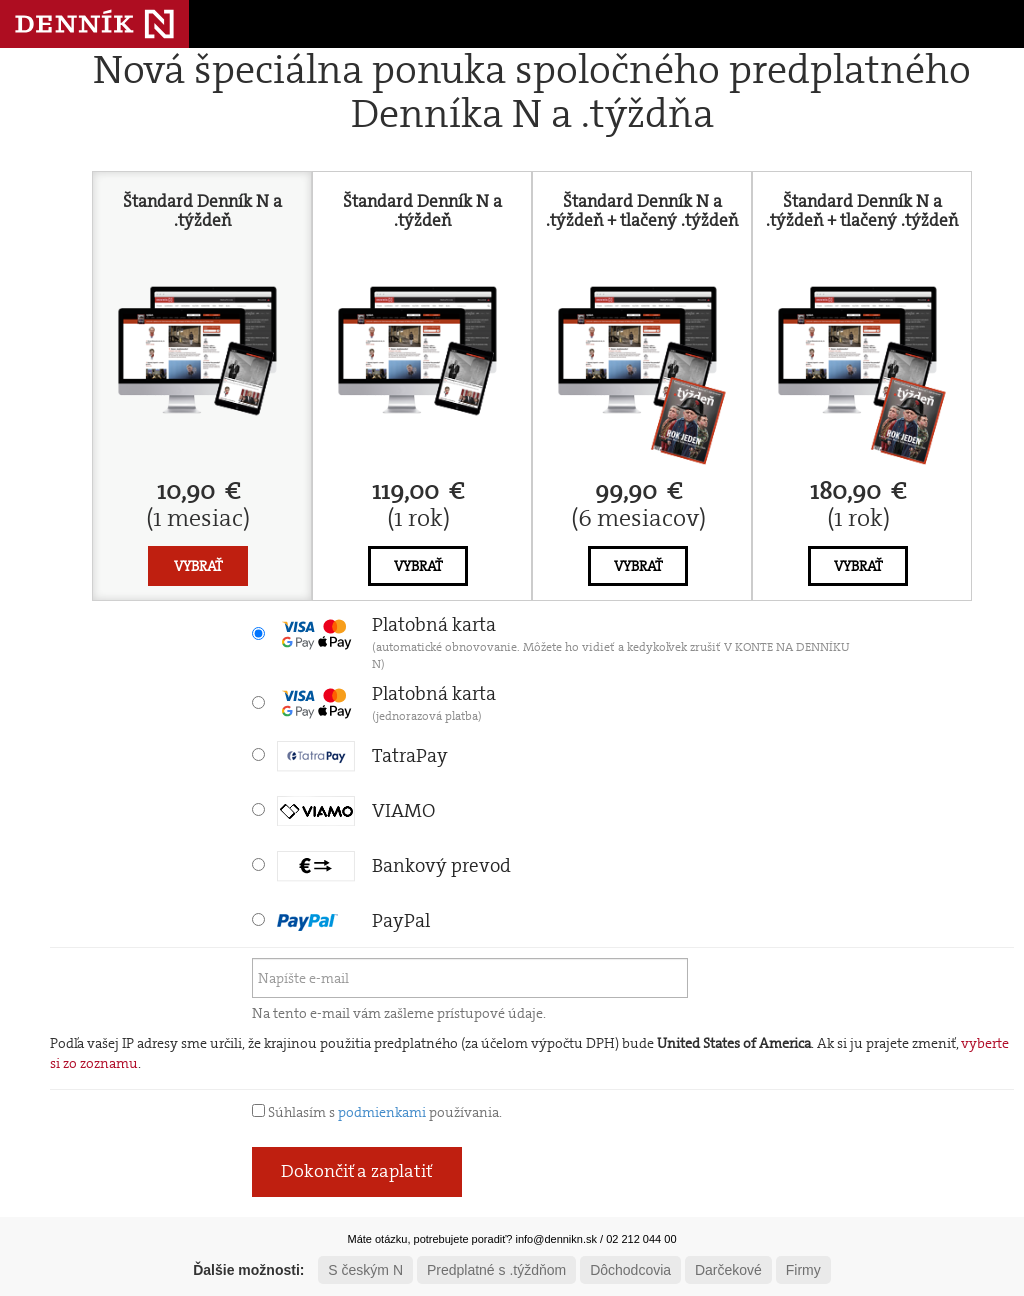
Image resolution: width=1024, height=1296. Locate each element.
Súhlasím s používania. (377, 1112)
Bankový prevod (394, 865)
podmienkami (382, 1112)
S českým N (365, 1270)
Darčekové (728, 1270)
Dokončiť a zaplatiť (357, 1171)
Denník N (94, 24)
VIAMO (356, 810)
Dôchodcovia (630, 1270)
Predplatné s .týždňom (496, 1270)
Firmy (803, 1270)
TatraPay (362, 755)
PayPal (353, 920)
